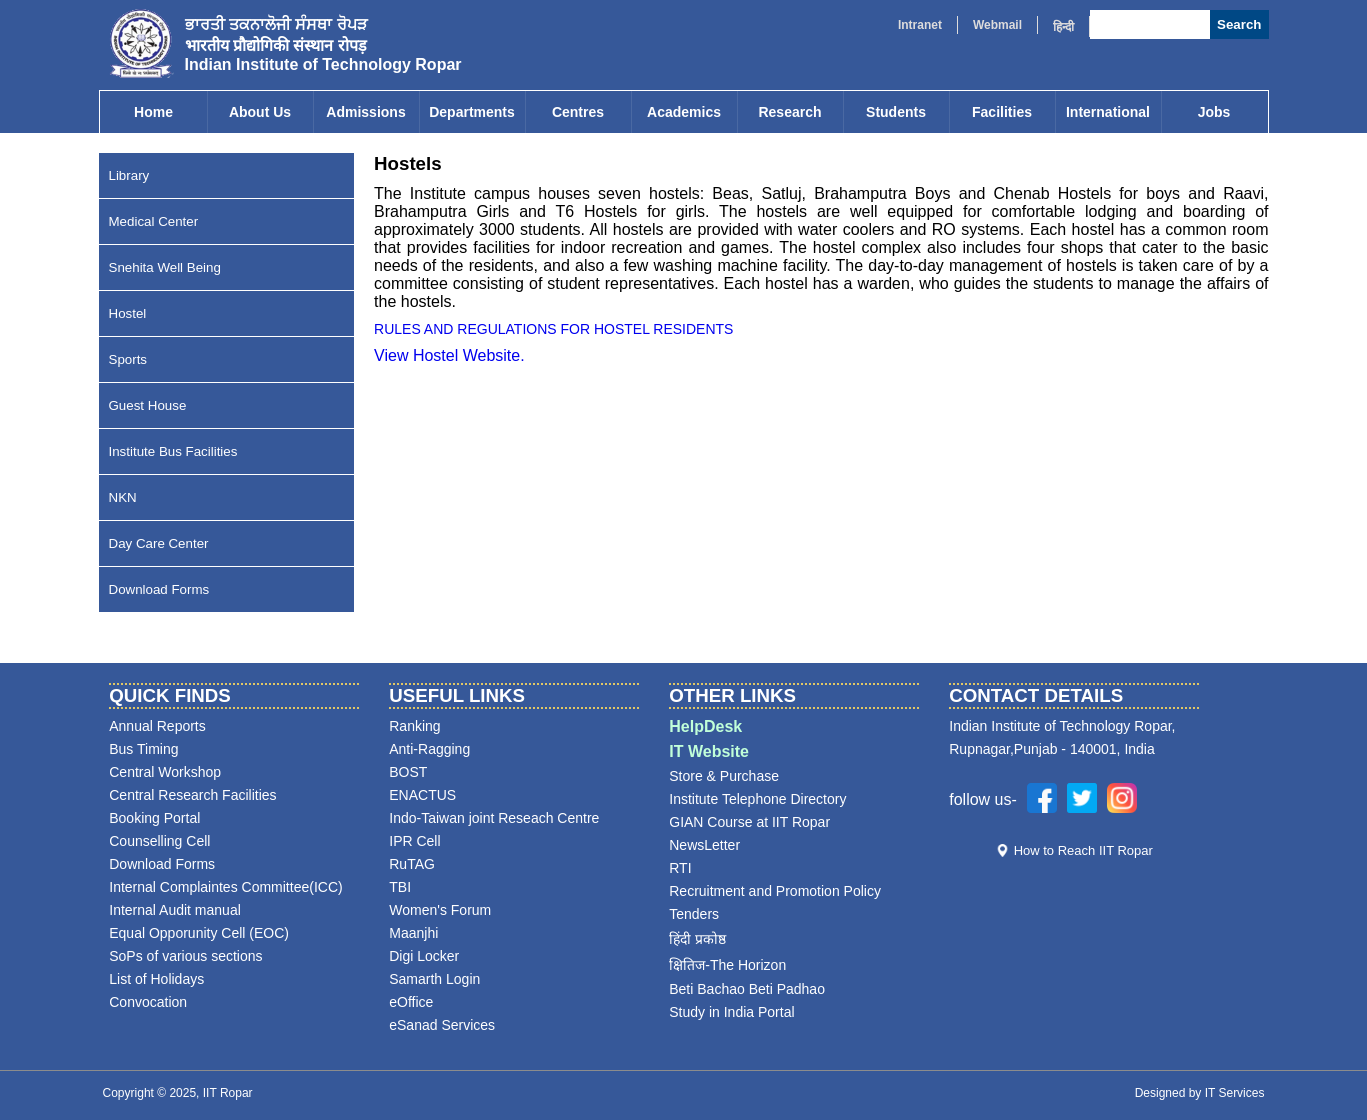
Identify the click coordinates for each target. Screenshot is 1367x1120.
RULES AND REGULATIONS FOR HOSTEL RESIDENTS (553, 329)
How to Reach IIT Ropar (1083, 850)
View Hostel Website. (449, 355)
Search (1239, 24)
